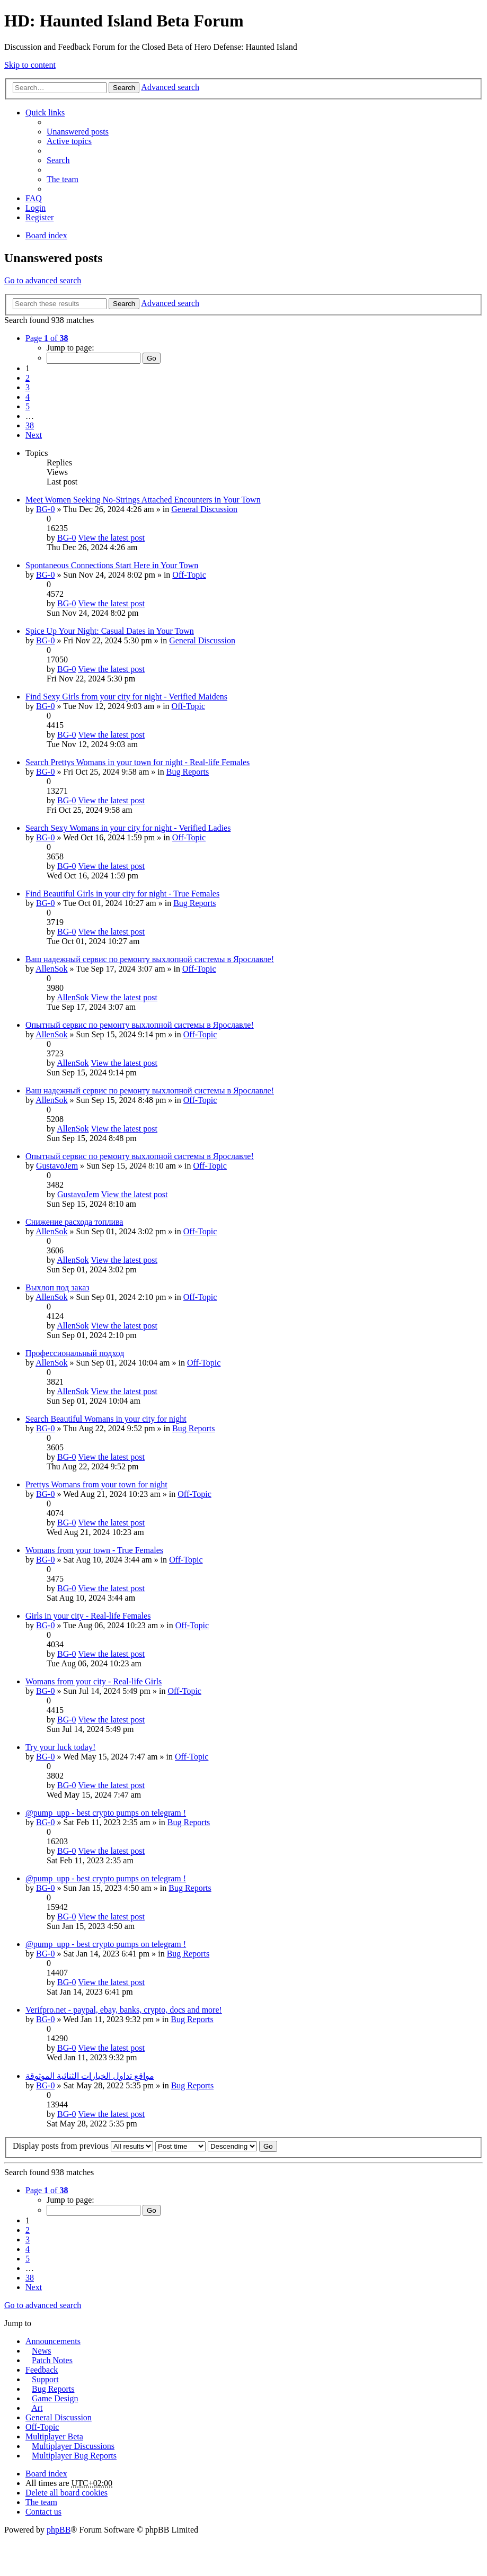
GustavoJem (57, 1165)
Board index (46, 2473)
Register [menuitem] (39, 217)
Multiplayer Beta (54, 2436)
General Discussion (204, 509)
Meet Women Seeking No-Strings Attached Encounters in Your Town (143, 499)
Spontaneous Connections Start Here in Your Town (111, 565)
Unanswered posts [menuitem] (78, 131)
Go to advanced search (42, 280)
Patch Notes (52, 2360)
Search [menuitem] (58, 160)
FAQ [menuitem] (33, 198)
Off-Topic (189, 574)
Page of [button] (46, 338)
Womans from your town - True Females (94, 1550)
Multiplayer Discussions (73, 2446)
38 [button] (29, 425)
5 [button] (27, 406)
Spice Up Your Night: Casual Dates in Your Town (109, 630)
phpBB (58, 2529)
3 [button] (27, 387)
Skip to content (30, 64)
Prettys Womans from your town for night (96, 1484)
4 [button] (27, 396)
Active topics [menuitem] (69, 141)
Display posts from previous (83, 2145)
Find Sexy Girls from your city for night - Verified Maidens (126, 696)
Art (36, 2407)
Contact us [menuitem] (43, 2511)
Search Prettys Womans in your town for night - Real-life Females (137, 762)
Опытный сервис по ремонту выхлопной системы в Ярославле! (139, 1024)
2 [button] (27, 377)
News (41, 2350)
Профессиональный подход (74, 1353)
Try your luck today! (60, 1747)
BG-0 (45, 509)
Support (45, 2379)
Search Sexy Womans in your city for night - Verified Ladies (128, 827)
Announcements (53, 2341)
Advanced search (170, 87)
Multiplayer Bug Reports (74, 2455)
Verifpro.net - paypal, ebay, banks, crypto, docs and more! (123, 2009)
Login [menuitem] (35, 207)
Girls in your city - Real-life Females (87, 1615)
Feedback (41, 2369)
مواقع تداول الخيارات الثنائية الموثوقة (89, 2075)
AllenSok (51, 968)
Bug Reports (187, 771)
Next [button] (33, 434)
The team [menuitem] (62, 179)
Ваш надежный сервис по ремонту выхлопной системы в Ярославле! (149, 959)
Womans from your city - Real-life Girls (93, 1681)
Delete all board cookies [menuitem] (66, 2492)
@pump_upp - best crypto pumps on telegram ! (105, 1812)
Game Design (55, 2398)
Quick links (45, 112)
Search (124, 88)
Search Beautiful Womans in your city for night (106, 1418)
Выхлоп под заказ (57, 1287)
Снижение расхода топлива (74, 1221)
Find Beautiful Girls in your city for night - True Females (122, 893)
